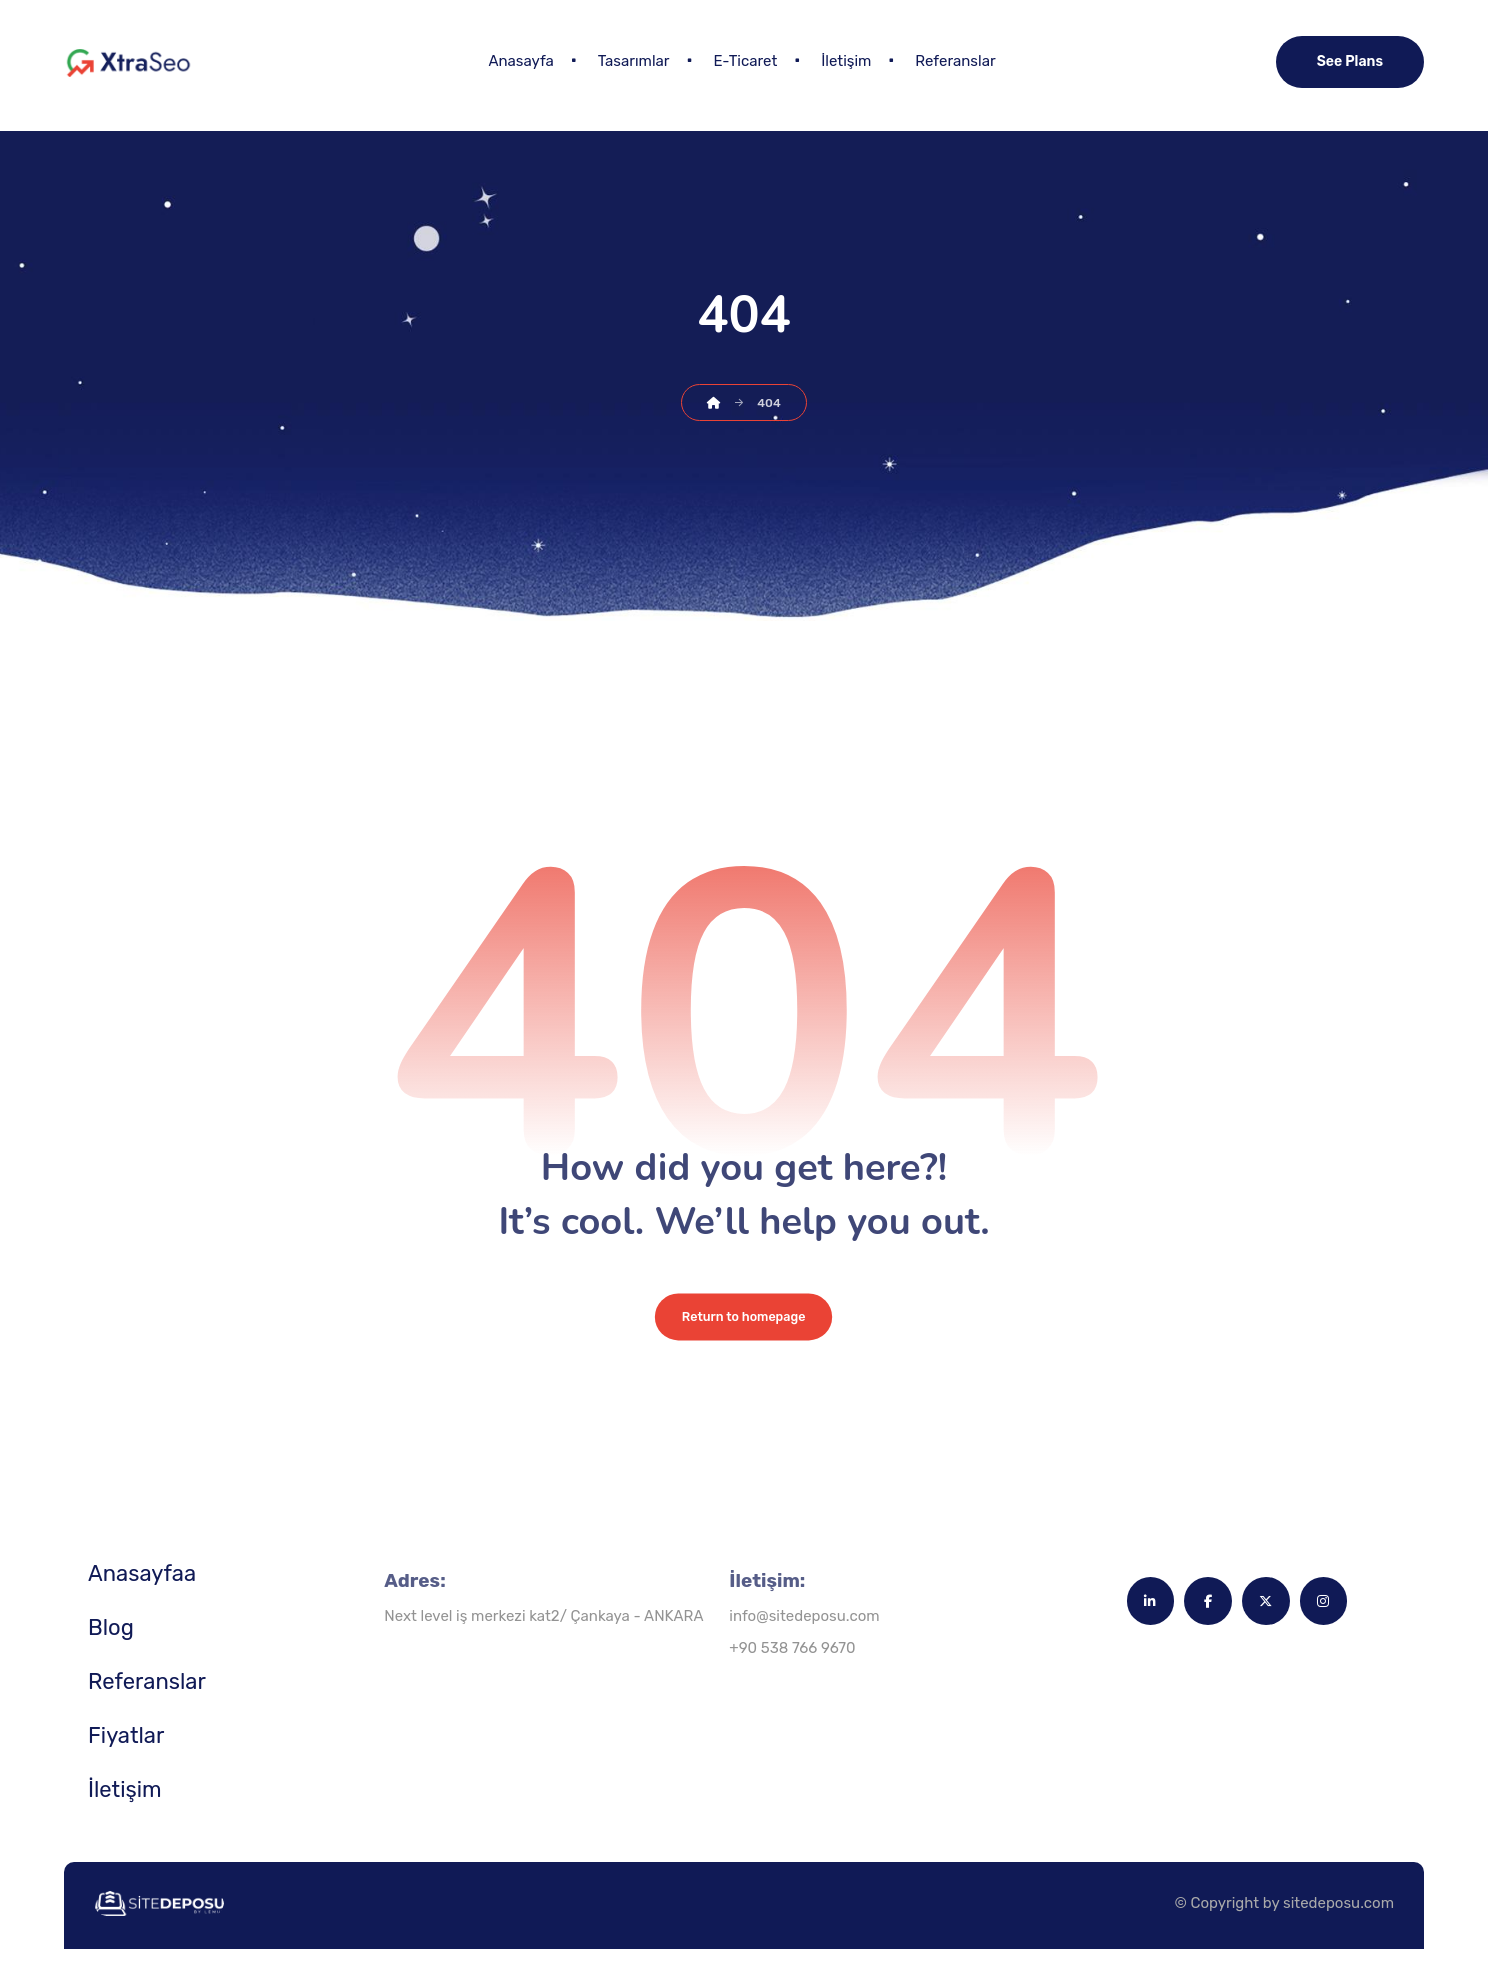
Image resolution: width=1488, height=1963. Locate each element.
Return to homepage (743, 1329)
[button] (1144, 1617)
